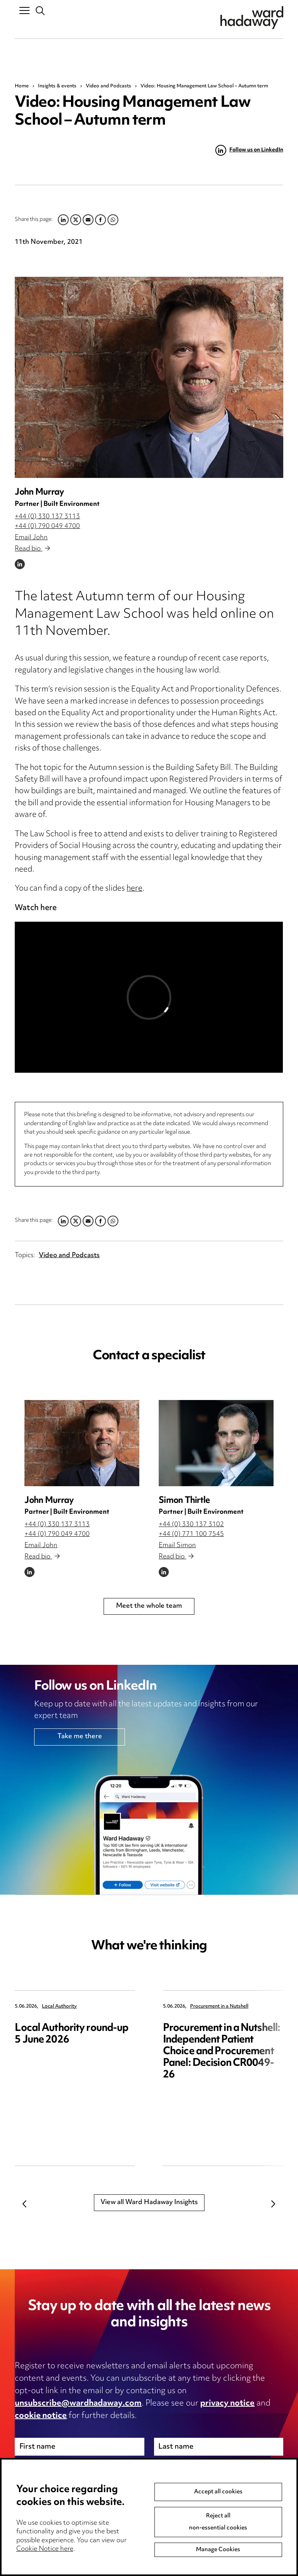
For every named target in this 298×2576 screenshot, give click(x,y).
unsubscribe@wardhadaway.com (78, 2403)
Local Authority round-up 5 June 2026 (71, 2034)
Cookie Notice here (44, 2549)
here (134, 889)
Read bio (32, 549)
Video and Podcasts (108, 86)
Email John (31, 537)
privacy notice (227, 2403)
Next (273, 2204)
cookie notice (41, 2416)
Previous (24, 2204)
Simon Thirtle (184, 1500)
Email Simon (177, 1545)
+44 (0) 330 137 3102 (191, 1524)
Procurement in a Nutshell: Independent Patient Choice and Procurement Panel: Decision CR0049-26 (221, 2052)
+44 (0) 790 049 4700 (47, 526)
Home (22, 86)
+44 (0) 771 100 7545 (191, 1534)
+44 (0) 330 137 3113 (47, 516)
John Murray (39, 492)
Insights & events (57, 86)
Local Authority (59, 2006)
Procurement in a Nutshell (219, 2006)
